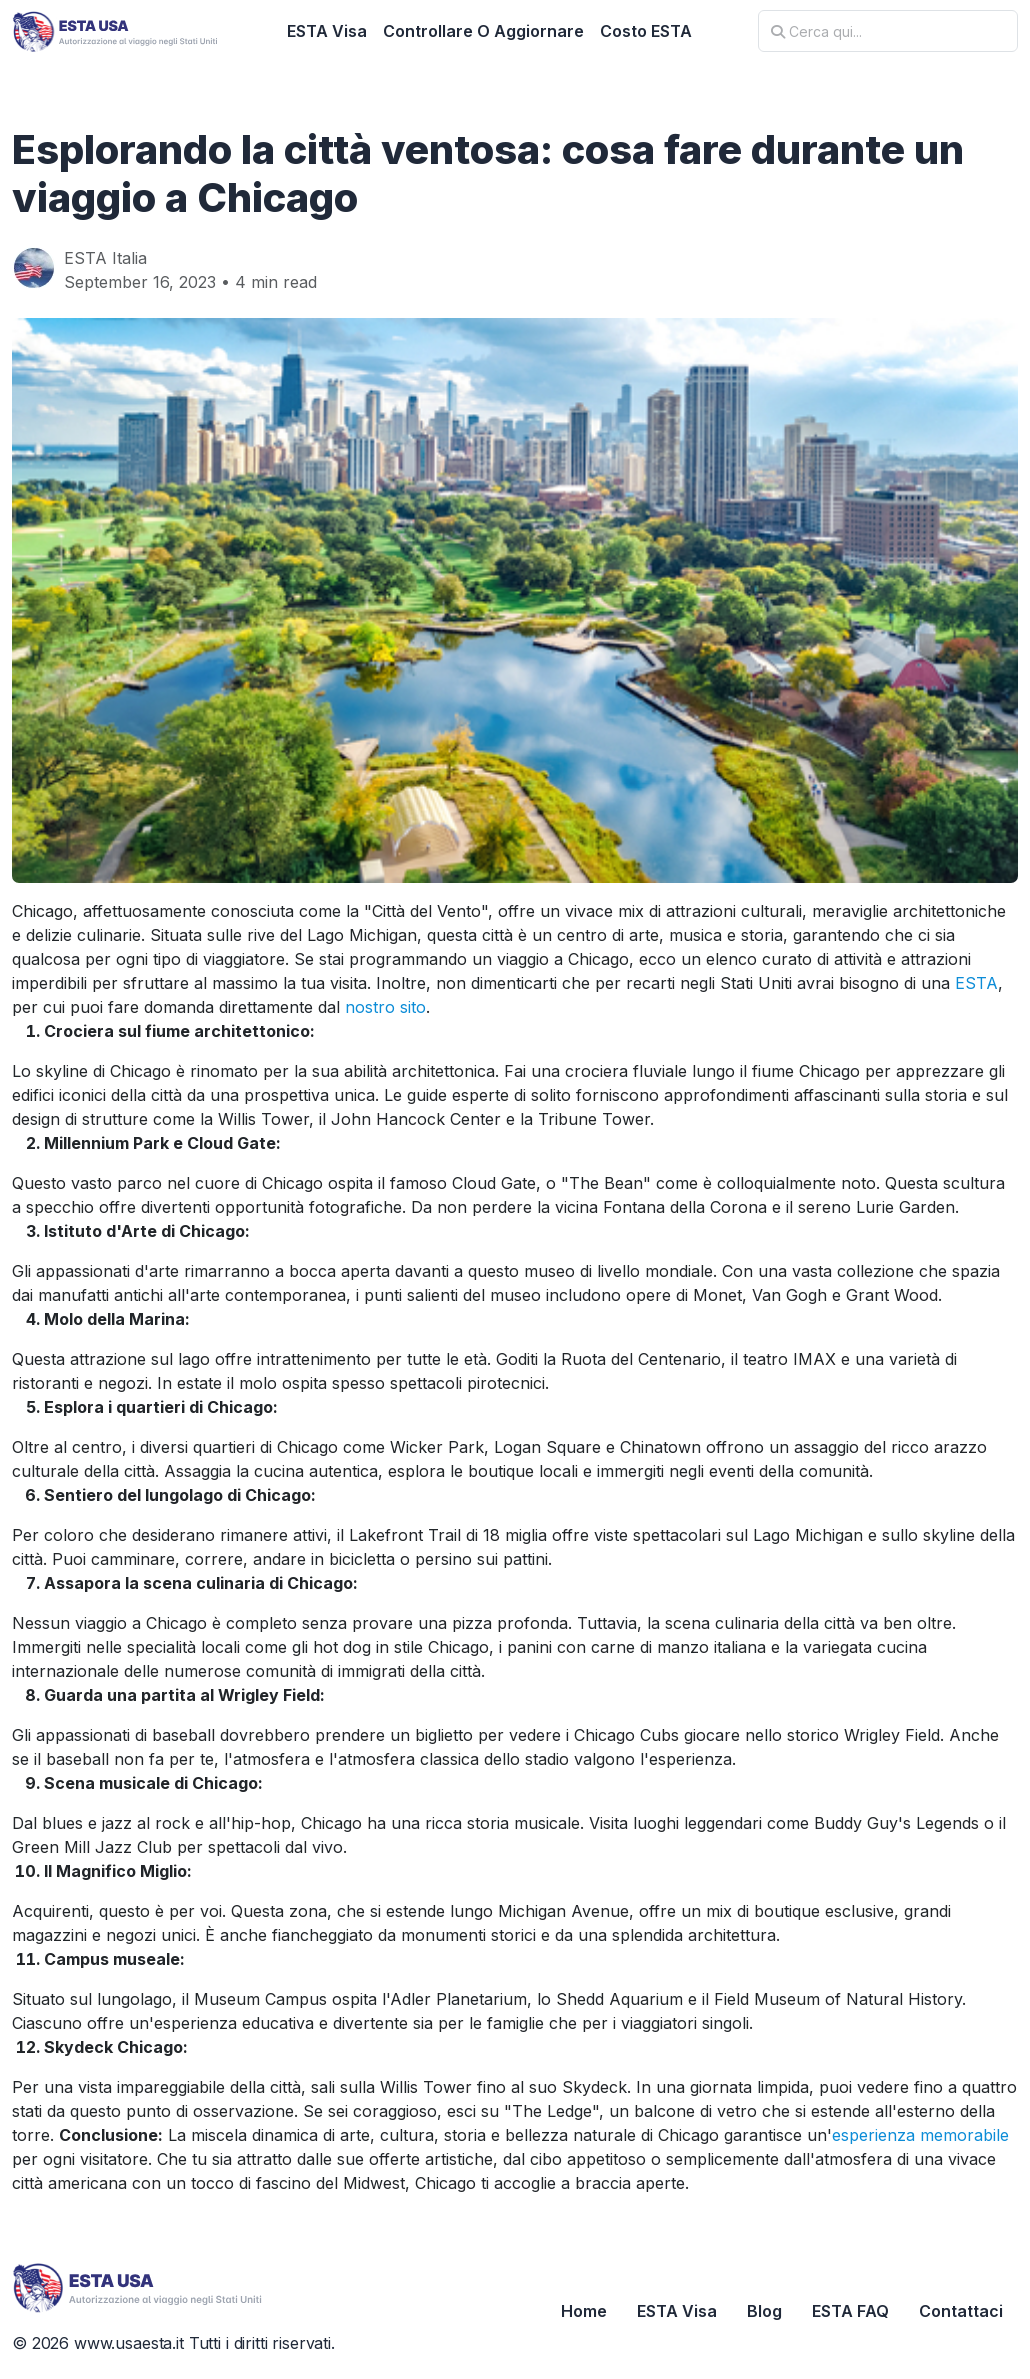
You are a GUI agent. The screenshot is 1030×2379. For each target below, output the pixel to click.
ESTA (976, 983)
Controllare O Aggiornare (483, 31)
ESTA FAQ (850, 2311)
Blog (764, 2311)
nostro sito (385, 1007)
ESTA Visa (327, 31)
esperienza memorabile (920, 2135)
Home (584, 2311)
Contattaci (961, 2311)
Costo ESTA (646, 31)
